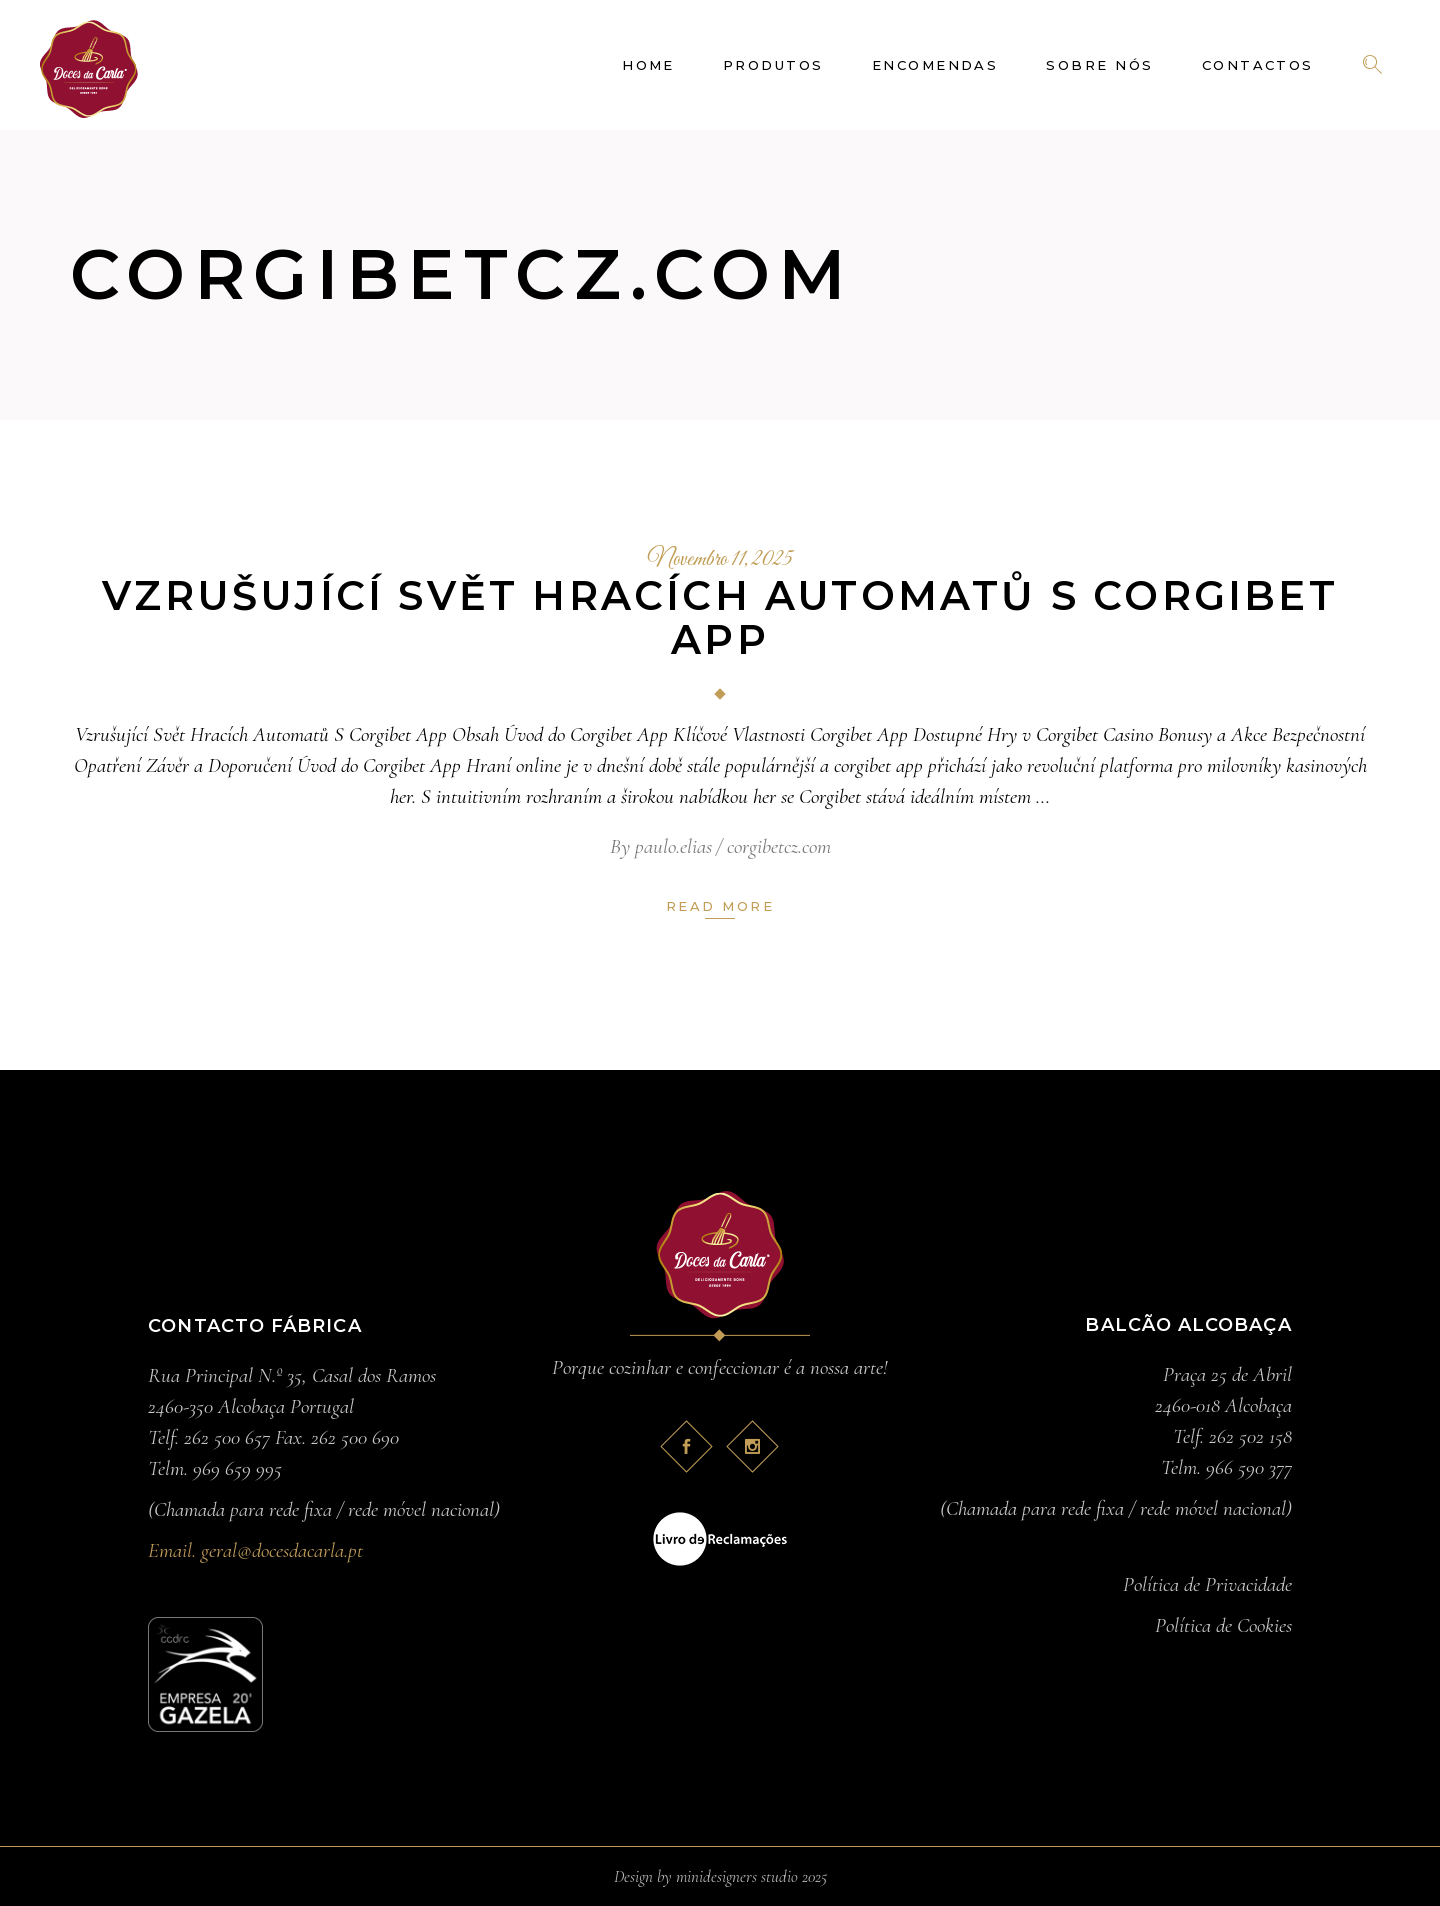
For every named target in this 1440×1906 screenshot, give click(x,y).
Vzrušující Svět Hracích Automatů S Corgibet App (720, 617)
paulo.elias (673, 846)
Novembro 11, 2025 (720, 560)
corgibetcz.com (779, 846)
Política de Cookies (1223, 1625)
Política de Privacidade (1207, 1584)
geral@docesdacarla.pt (282, 1550)
